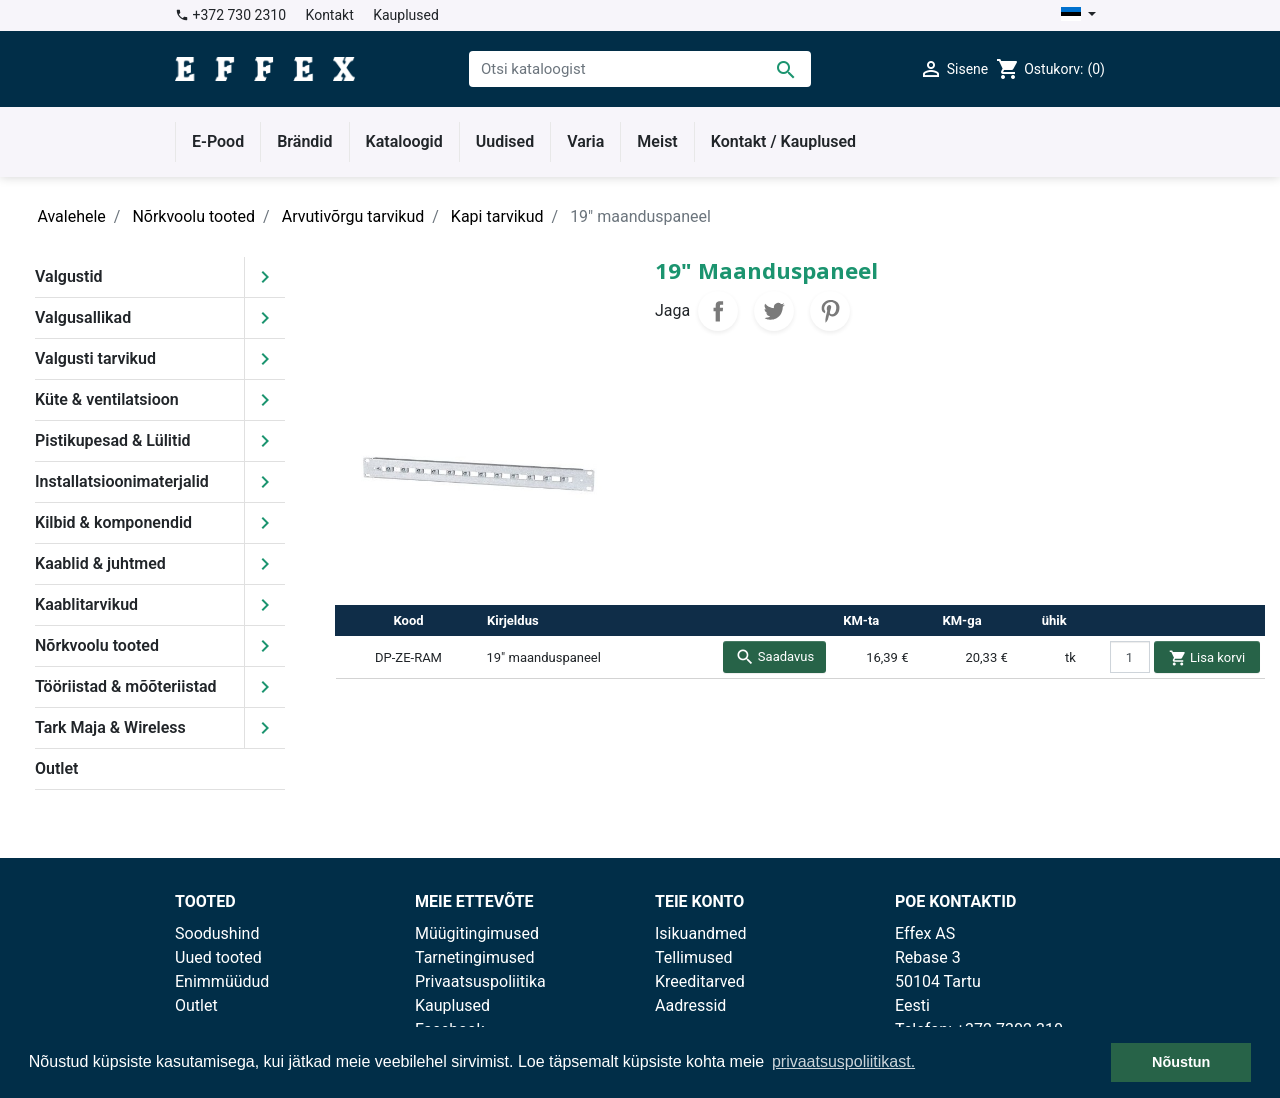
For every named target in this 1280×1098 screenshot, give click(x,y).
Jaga (718, 311)
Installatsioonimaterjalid (122, 481)
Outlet (56, 768)
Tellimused (694, 957)
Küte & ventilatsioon (107, 399)
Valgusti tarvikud (95, 358)
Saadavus (775, 657)
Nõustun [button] (1181, 1062)
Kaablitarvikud (86, 604)
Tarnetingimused (475, 957)
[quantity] (1130, 657)
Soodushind (217, 933)
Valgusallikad (83, 317)
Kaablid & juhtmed (100, 563)
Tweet (774, 311)
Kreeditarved (700, 981)
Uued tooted (218, 957)
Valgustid (69, 276)
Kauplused (406, 15)
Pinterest (830, 311)
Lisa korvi (1207, 657)
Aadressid (690, 1005)
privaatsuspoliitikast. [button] (843, 1061)
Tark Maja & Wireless (110, 727)
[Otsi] (640, 69)
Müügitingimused (477, 933)
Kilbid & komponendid (113, 522)
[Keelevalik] (1078, 15)
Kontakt (330, 15)
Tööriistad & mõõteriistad (126, 686)
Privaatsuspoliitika (480, 981)
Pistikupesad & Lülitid (113, 440)
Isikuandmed (701, 933)
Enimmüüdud (222, 981)
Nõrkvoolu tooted (97, 645)
